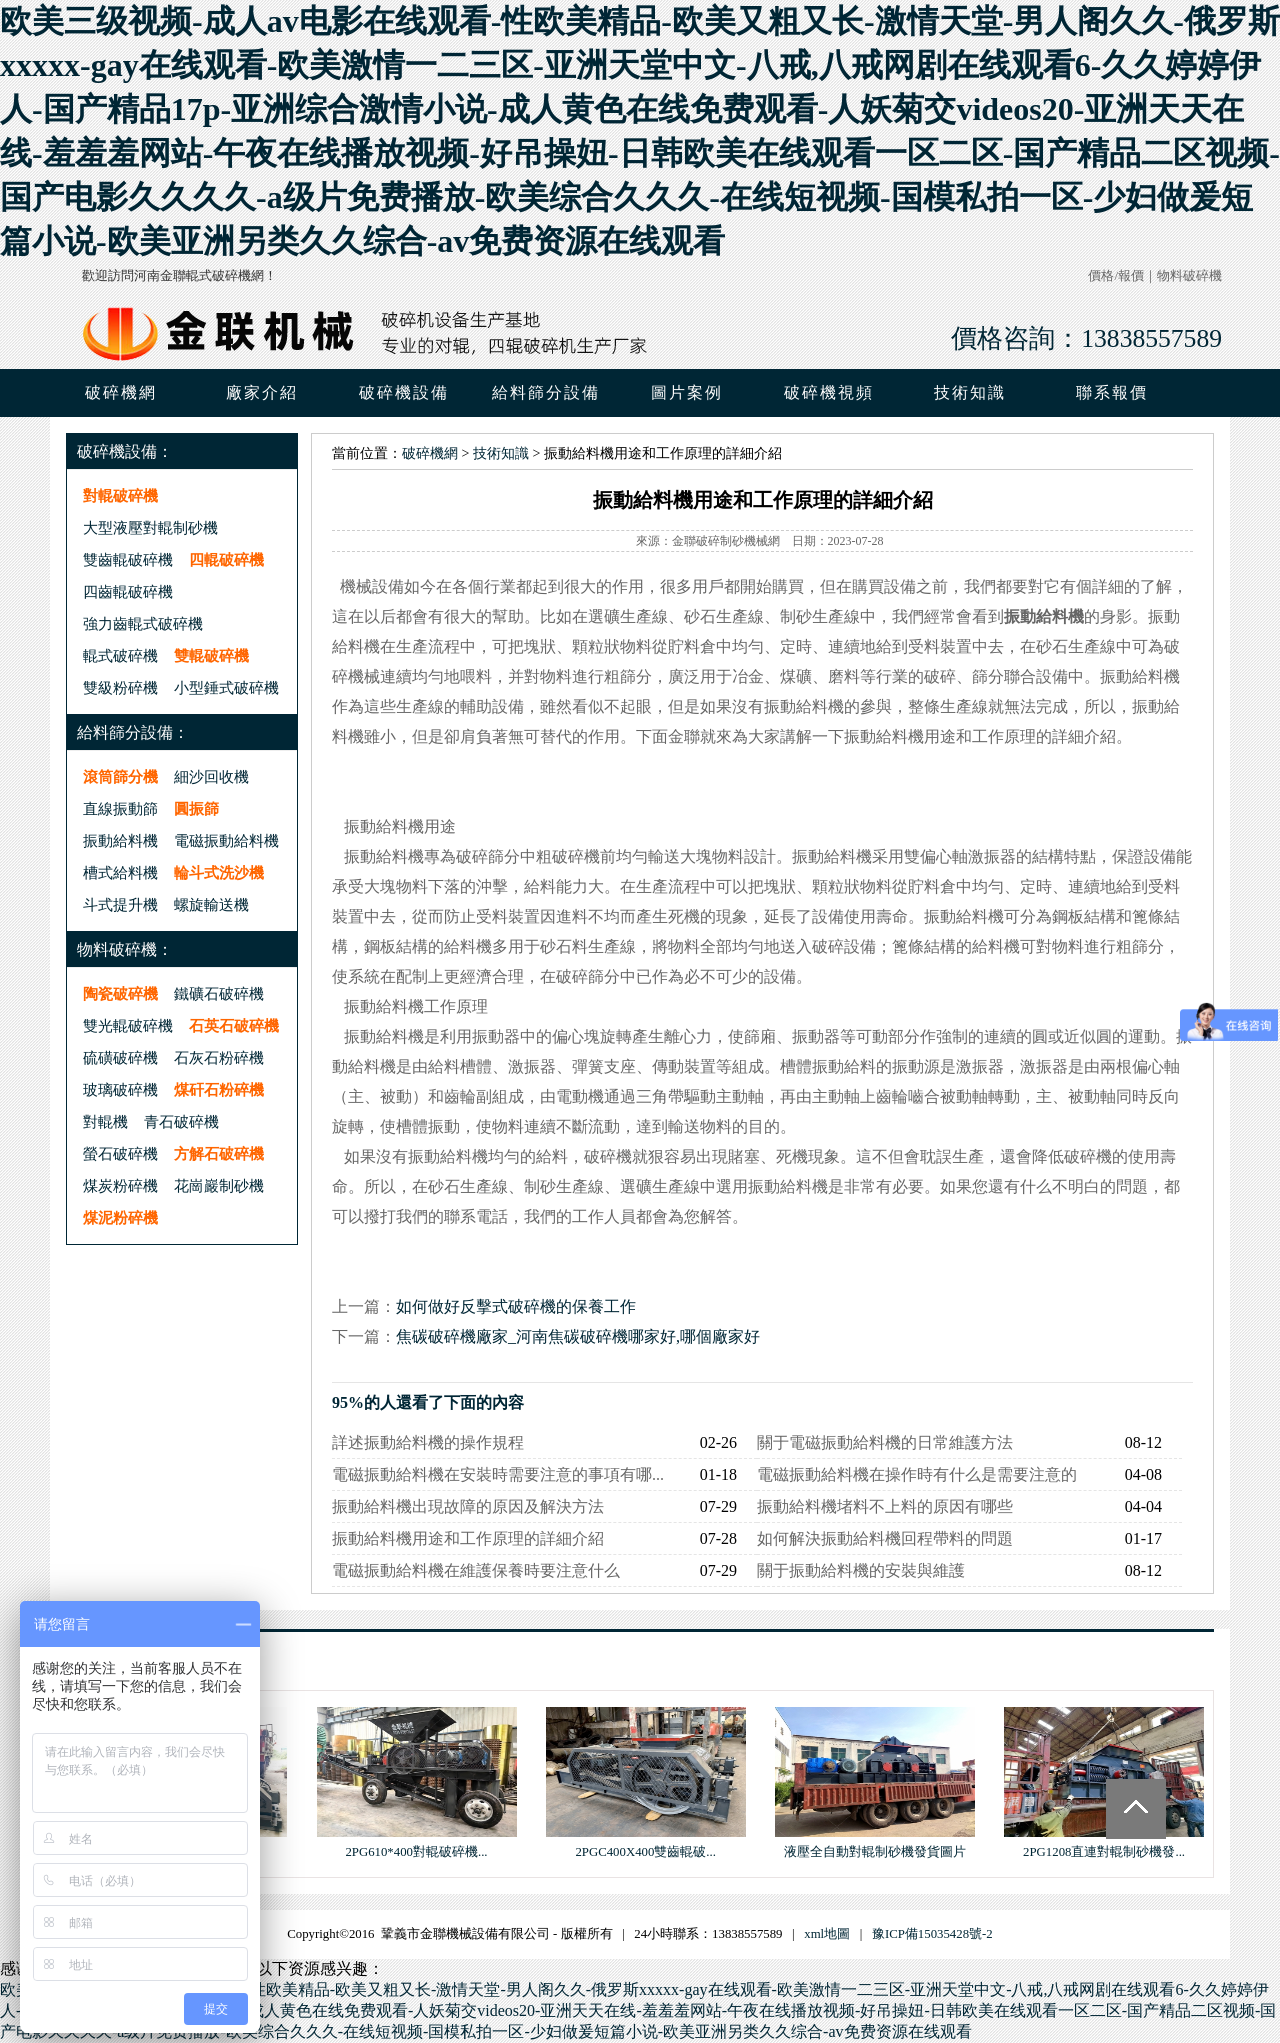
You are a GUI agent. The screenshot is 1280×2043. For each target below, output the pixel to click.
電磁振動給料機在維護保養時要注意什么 (476, 1570)
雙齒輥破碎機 (128, 559)
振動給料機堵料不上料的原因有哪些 (885, 1506)
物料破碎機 (1189, 276)
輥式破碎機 (120, 655)
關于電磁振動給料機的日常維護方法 (885, 1442)
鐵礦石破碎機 (219, 993)
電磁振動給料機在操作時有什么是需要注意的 (917, 1474)
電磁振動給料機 (226, 840)
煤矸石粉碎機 (219, 1089)
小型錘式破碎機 (226, 687)
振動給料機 (120, 840)
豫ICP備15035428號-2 (932, 1934)
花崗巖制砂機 (219, 1185)
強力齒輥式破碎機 (143, 623)
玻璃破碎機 (120, 1089)
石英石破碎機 (234, 1025)
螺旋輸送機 (211, 904)
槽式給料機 (120, 872)
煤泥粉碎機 (120, 1217)
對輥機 (105, 1121)
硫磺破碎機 (120, 1057)
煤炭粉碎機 (120, 1185)
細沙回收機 (211, 776)
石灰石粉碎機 (219, 1057)
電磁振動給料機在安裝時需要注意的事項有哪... (498, 1474)
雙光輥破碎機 (128, 1025)
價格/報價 (1116, 276)
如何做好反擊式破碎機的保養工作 (516, 1306)
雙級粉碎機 (120, 687)
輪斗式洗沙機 (219, 872)
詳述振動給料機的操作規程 (428, 1442)
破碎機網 (121, 392)
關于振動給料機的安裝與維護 (861, 1570)
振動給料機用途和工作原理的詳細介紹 (468, 1538)
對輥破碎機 (120, 495)
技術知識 (501, 453)
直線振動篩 (120, 808)
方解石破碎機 (219, 1153)
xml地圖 (827, 1934)
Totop (1136, 1809)
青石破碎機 (181, 1121)
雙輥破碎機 (211, 655)
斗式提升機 (120, 904)
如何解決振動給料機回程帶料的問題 (885, 1538)
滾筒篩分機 (120, 776)
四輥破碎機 (226, 559)
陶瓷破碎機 (120, 993)
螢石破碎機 (120, 1153)
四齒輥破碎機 (128, 591)
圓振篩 (196, 808)
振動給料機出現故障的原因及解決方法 (468, 1506)
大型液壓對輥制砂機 (150, 527)
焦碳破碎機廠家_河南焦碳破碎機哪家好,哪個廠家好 (578, 1336)
